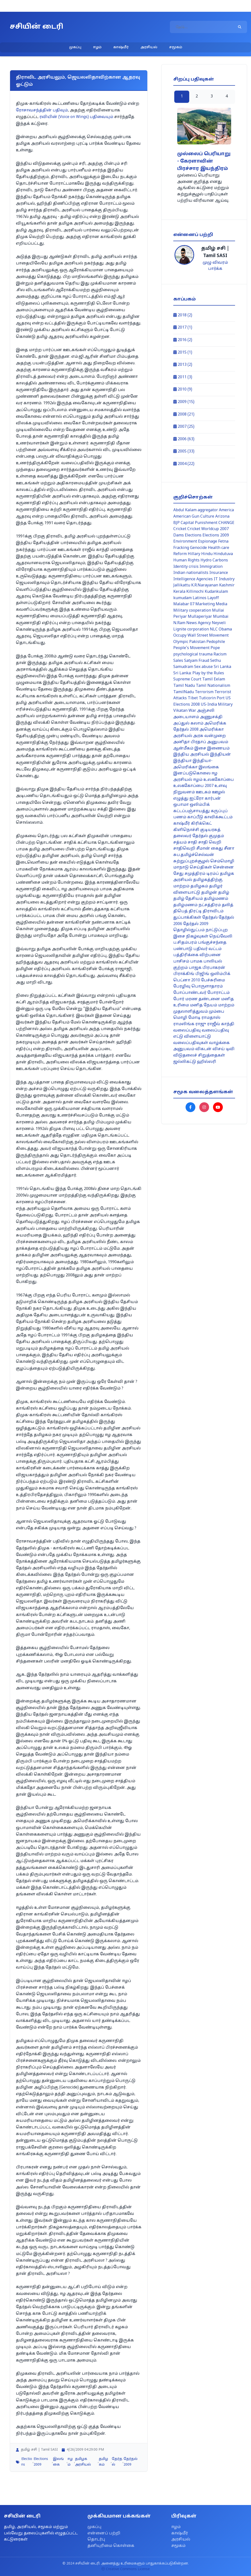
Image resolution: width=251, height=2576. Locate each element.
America (226, 510)
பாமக (196, 961)
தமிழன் (209, 892)
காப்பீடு (195, 817)
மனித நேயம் (203, 1005)
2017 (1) (182, 327)
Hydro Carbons (214, 560)
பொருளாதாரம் (207, 986)
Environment (185, 541)
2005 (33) (183, 451)
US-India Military (217, 704)
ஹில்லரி (206, 1061)
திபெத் (180, 911)
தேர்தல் (117, 2462)
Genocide (198, 548)
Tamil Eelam (213, 679)
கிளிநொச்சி (186, 830)
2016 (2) (182, 340)
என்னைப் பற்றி (104, 2533)
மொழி (180, 1017)
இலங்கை (58, 2462)
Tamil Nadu (184, 685)
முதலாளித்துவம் (190, 1011)
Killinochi (195, 591)
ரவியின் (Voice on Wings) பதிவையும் (76, 117)
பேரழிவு (181, 986)
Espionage (207, 541)
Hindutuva (223, 554)
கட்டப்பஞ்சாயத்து (191, 811)
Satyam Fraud (196, 660)
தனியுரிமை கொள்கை (111, 2545)
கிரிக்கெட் (201, 823)
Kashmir (227, 585)
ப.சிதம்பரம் (185, 942)
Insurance (218, 572)
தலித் (227, 905)
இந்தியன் (220, 754)
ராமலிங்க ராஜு (189, 1024)
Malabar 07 (183, 604)
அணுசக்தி (211, 717)
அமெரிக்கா (212, 729)
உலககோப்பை (218, 779)
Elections (26, 2462)
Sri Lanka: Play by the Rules (198, 673)
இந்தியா (182, 761)
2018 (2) (182, 315)
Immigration (211, 566)
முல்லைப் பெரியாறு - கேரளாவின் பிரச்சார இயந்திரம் (203, 161)
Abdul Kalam (185, 510)
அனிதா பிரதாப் (189, 742)
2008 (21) (183, 414)
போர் (178, 999)
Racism (219, 654)
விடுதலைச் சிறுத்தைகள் (199, 1055)
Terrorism (204, 692)
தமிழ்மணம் (216, 898)
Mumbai (220, 616)
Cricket (179, 529)
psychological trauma (193, 654)
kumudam (182, 598)
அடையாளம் (186, 717)
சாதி (192, 842)
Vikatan (180, 710)
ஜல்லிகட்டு (184, 1061)
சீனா (229, 848)
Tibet (193, 698)
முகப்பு (75, 47)
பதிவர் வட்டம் (207, 949)
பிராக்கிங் (183, 974)
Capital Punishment (199, 523)
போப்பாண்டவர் (189, 992)
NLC (214, 629)
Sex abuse (203, 667)
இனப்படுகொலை (192, 773)
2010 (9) (182, 389)
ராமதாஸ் (210, 1017)
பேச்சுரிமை (213, 980)
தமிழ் (223, 892)
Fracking (181, 548)
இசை (200, 748)
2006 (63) (183, 439)
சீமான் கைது (209, 848)
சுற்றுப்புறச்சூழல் (191, 861)
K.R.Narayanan (204, 585)
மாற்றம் (226, 1005)
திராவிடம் (213, 911)
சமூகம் (175, 47)
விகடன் (203, 1049)
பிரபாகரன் (213, 967)
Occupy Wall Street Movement (201, 635)
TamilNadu (183, 692)
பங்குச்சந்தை (212, 942)
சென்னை (223, 867)
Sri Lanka (222, 667)
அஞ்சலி (205, 710)
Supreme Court (187, 679)
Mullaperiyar (200, 616)
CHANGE (226, 523)
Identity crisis (186, 566)
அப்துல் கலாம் (188, 723)
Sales (178, 660)
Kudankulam (216, 591)
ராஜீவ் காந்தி (220, 1024)
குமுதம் (216, 836)
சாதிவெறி (184, 848)
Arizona (222, 516)
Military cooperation (192, 610)
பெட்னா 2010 (186, 980)
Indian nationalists (190, 572)
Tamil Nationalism (213, 685)
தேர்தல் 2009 (131, 2462)
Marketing (205, 604)
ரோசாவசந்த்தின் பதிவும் (42, 110)
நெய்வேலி (220, 936)
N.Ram (179, 623)
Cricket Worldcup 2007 (208, 529)
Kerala (179, 591)
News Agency (198, 623)
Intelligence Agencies (193, 579)
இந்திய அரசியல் (191, 754)
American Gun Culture (193, 516)
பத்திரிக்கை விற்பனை (197, 955)
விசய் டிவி (224, 1049)
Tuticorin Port (212, 698)
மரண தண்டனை (202, 999)
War (192, 710)
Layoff (213, 598)
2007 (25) (183, 426)
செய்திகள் (201, 867)
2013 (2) (182, 364)
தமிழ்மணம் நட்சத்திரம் (197, 905)
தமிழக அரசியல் (83, 2462)
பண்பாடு (182, 949)
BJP (176, 523)
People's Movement (191, 648)
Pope (215, 648)
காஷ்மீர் (121, 47)
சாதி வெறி (209, 842)
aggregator (208, 510)
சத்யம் (180, 842)
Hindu (207, 554)
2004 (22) (183, 464)
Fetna (223, 541)
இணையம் (218, 748)
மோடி (194, 1017)
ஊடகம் (203, 792)
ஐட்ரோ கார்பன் (205, 798)
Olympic (180, 642)
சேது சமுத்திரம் (189, 873)
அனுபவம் (217, 742)
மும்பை (216, 1011)
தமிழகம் (103, 2462)
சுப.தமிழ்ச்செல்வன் (193, 855)
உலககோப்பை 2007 (193, 785)
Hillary (194, 554)
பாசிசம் (181, 961)
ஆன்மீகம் (183, 748)
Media (221, 604)
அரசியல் (148, 47)
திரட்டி (195, 911)
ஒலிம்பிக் (200, 804)
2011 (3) (182, 377)
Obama (225, 629)
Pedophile (215, 642)
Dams (178, 535)
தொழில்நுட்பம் (189, 930)
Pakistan (197, 642)
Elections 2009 (41, 2462)
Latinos (199, 598)
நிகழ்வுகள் (197, 936)
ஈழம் (97, 47)
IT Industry (224, 579)
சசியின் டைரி (36, 27)
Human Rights (186, 560)
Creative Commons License (125, 2569)
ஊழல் (218, 792)
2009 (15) (183, 402)
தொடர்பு (96, 2539)
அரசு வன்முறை (209, 736)
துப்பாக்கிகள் (187, 917)
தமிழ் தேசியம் (188, 898)
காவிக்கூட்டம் (218, 817)
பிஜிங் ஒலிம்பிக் (212, 974)
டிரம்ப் (212, 873)
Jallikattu (181, 585)
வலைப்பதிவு (187, 1030)
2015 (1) (182, 352)
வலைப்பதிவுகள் (190, 1043)
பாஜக (195, 967)
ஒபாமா (181, 804)
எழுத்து (180, 798)
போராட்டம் (218, 992)
